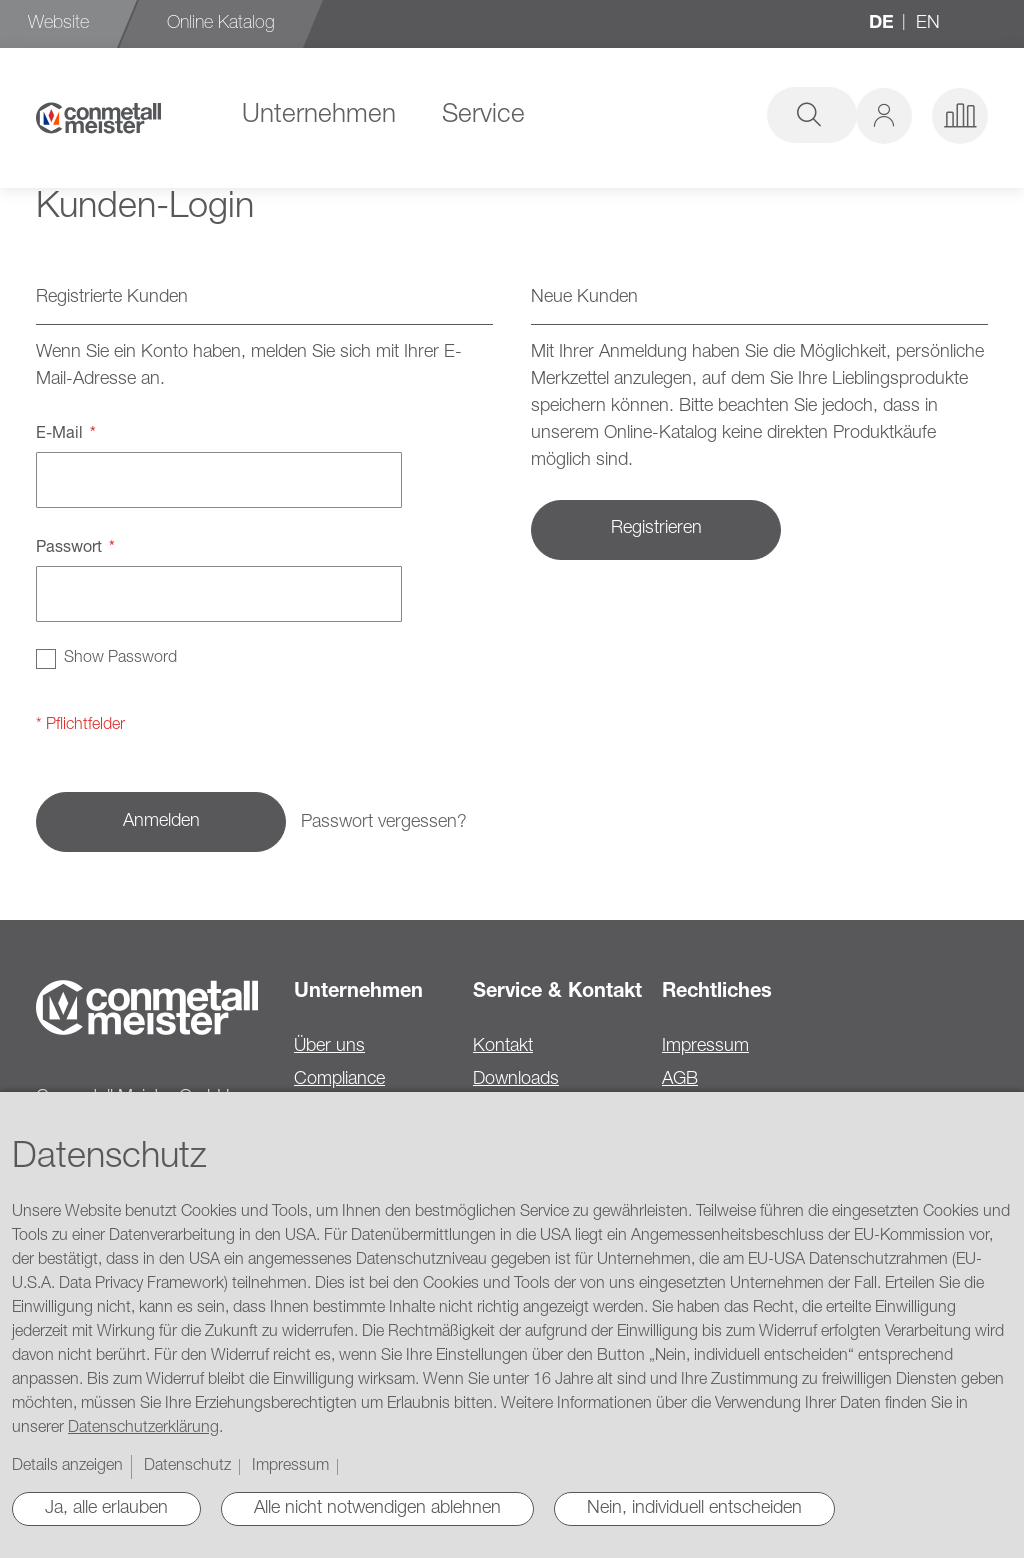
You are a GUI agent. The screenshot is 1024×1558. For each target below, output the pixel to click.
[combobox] (686, 115)
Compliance (339, 1080)
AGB (680, 1080)
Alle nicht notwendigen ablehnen (377, 1509)
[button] (884, 116)
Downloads (516, 1080)
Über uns (329, 1047)
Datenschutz (187, 1467)
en (928, 24)
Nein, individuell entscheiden (694, 1509)
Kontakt (503, 1047)
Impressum (705, 1047)
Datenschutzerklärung (143, 1429)
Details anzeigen (67, 1467)
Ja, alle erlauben (106, 1509)
